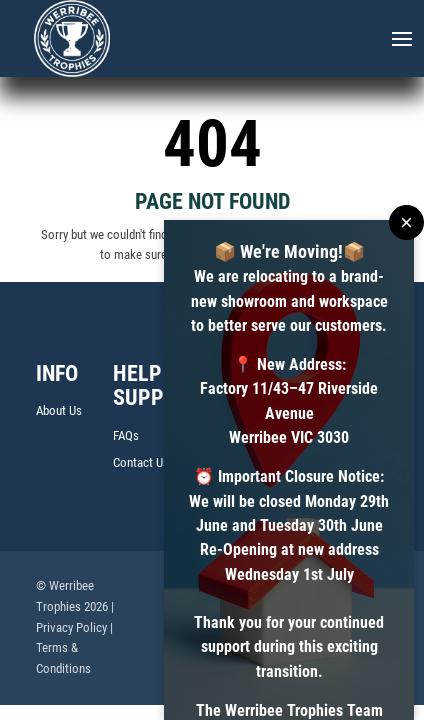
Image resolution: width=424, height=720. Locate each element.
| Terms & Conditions (74, 648)
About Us (59, 410)
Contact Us (141, 462)
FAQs (126, 435)
